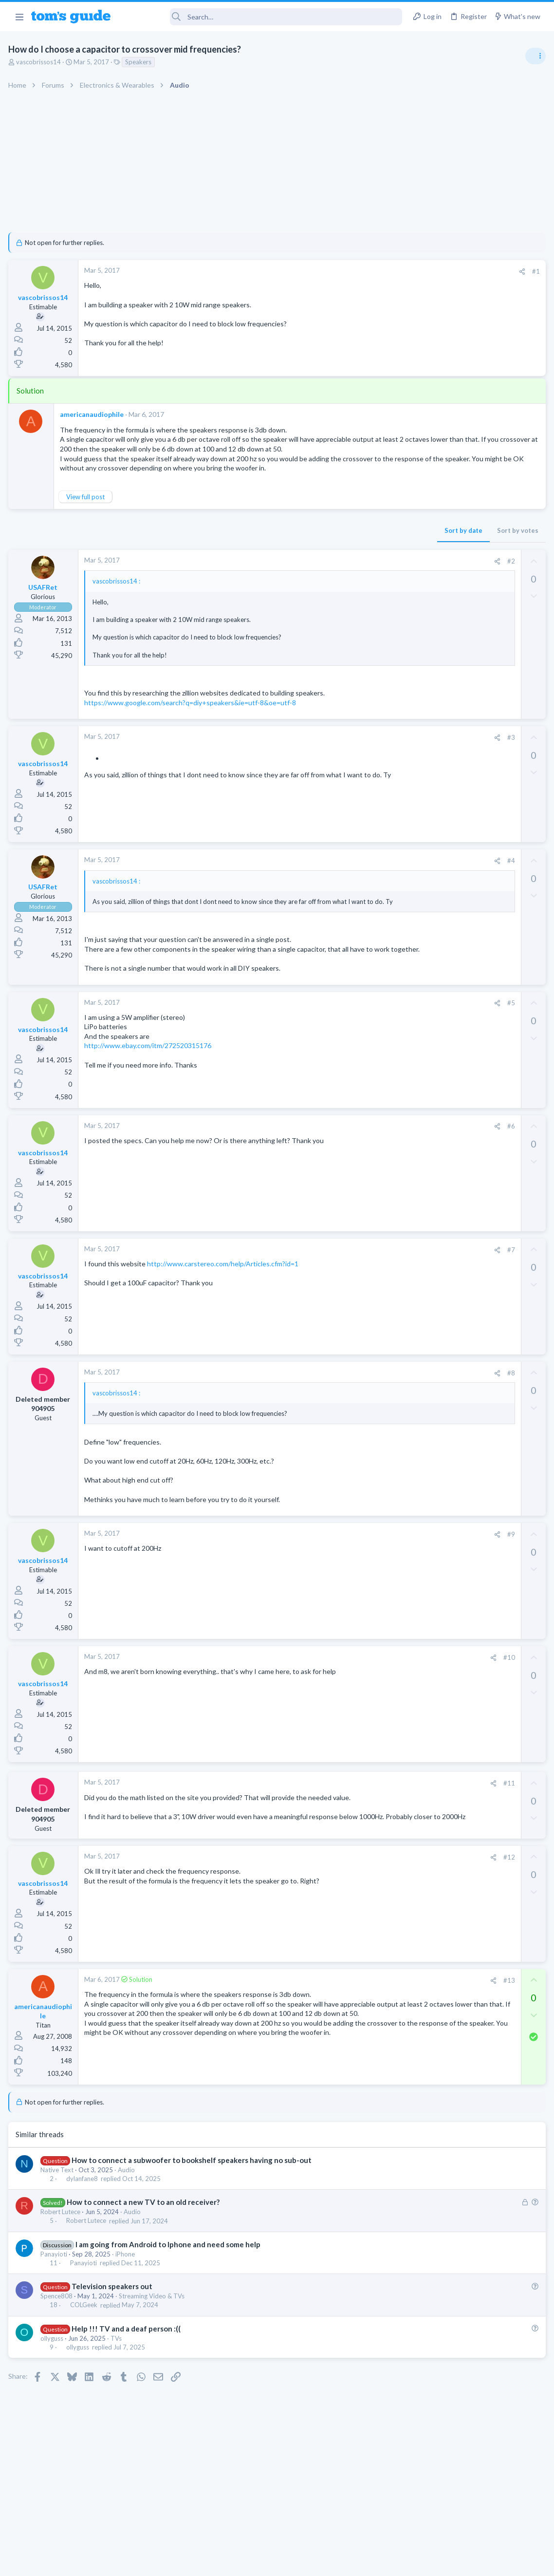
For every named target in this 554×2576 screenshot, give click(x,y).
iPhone (126, 2295)
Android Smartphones (447, 879)
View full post (87, 516)
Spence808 (58, 2337)
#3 (354, 756)
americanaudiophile (93, 414)
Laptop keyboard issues (467, 748)
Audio (127, 2211)
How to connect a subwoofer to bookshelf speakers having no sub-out (193, 2201)
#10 (352, 1695)
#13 (352, 2022)
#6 (354, 1163)
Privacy (302, 2562)
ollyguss (53, 2380)
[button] (19, 16)
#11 (352, 1820)
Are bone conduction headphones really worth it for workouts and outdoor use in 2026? (477, 560)
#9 (354, 1572)
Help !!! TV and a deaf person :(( (127, 2370)
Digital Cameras (438, 823)
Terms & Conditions (369, 2562)
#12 (352, 1898)
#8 (354, 1410)
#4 (354, 880)
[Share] (364, 271)
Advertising (172, 2562)
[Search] (263, 16)
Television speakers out (113, 2327)
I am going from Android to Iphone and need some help (169, 2285)
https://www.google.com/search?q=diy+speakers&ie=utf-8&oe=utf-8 (191, 721)
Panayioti (55, 2295)
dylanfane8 (83, 2220)
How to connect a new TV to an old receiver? (144, 2243)
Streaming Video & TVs (153, 2337)
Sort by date (306, 549)
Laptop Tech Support (446, 672)
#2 (354, 580)
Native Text (58, 2211)
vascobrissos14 (40, 62)
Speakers (140, 62)
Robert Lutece (62, 2253)
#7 (354, 1287)
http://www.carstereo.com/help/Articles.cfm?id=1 (224, 1301)
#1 (379, 271)
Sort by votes (360, 549)
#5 (354, 1040)
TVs (117, 2380)
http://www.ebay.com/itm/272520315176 (149, 1083)
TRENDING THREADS (430, 529)
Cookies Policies (240, 2562)
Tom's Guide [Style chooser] (474, 2522)
